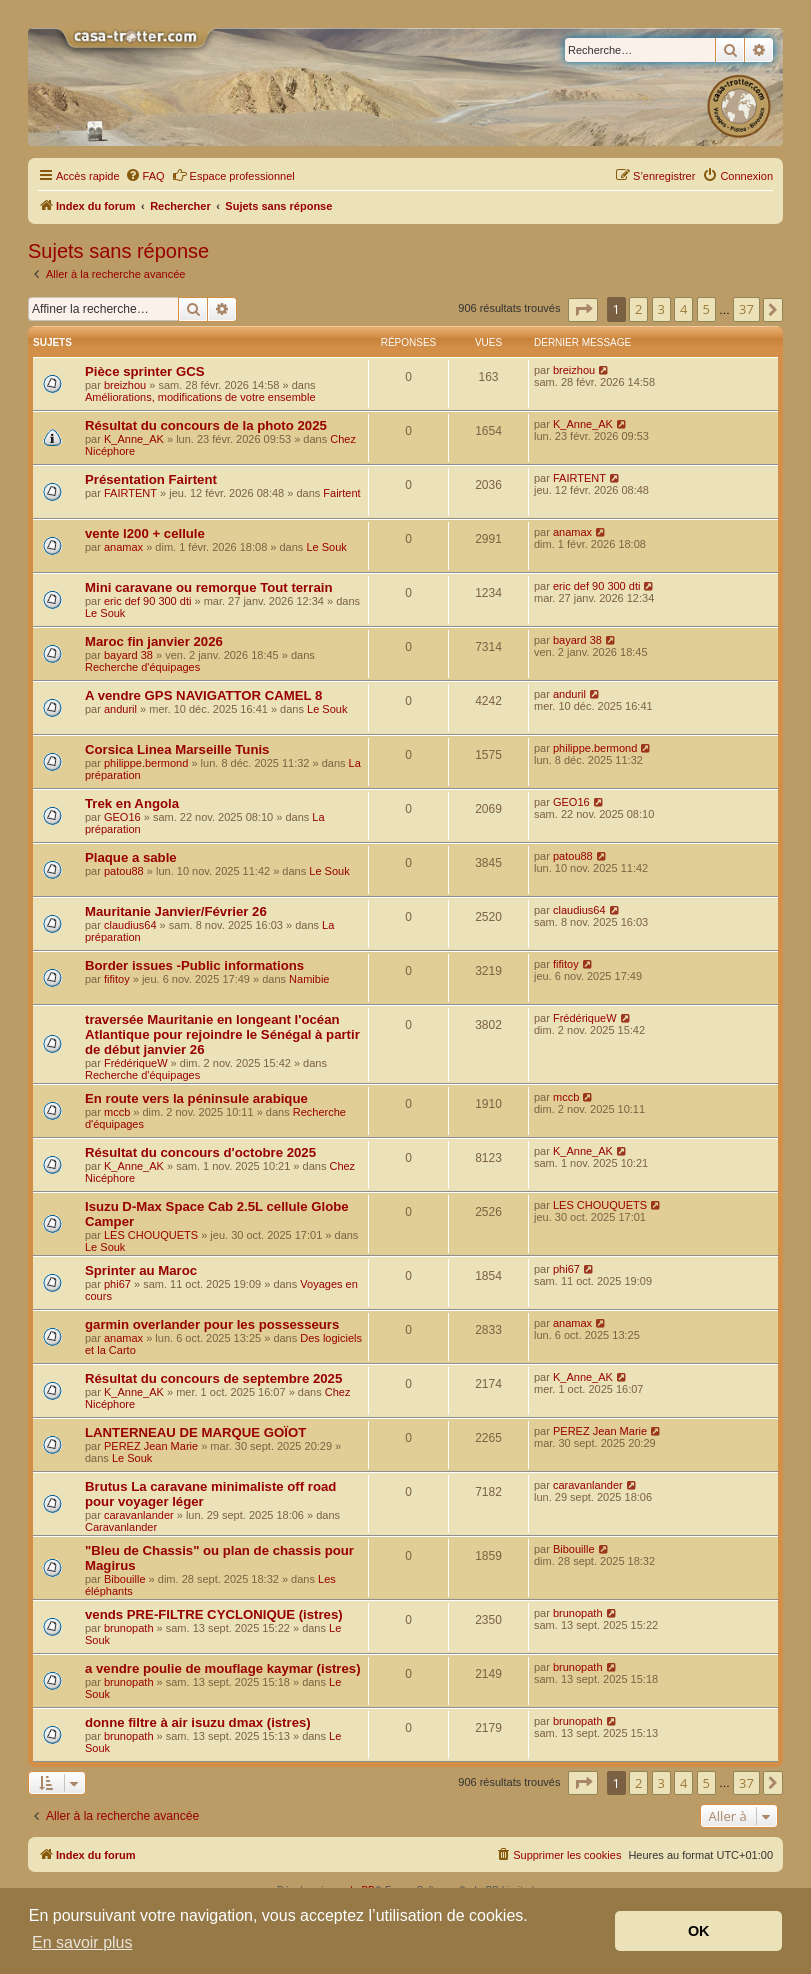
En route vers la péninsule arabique (196, 1098)
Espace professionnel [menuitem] (233, 175)
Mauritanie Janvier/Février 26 (176, 911)
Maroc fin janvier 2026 (154, 641)
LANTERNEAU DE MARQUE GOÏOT (195, 1432)
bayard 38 (128, 655)
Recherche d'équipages (142, 667)
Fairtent (341, 493)
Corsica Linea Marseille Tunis (177, 749)
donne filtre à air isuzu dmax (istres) (198, 1722)
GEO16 (122, 817)
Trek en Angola (132, 803)
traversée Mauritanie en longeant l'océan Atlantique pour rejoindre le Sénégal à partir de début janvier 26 (222, 1034)
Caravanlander (121, 1527)
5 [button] (706, 309)
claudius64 (130, 925)
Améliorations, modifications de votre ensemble (200, 397)
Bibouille (125, 1579)
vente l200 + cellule (145, 533)
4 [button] (683, 309)
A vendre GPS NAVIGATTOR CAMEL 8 (203, 695)
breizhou (125, 385)
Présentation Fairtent (151, 479)
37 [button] (746, 309)
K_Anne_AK (134, 439)
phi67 (117, 1284)
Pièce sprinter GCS (144, 371)
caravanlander (139, 1515)
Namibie (309, 979)
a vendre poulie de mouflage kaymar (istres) (223, 1668)
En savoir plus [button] (82, 1942)
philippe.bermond (146, 763)
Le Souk (326, 547)
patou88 (124, 871)
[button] (583, 310)
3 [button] (661, 309)
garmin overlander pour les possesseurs (212, 1324)
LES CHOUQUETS (151, 1235)
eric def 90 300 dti (147, 601)
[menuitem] (145, 176)
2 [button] (638, 309)
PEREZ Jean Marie (151, 1446)
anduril (120, 709)
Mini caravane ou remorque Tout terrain (208, 587)
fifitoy (117, 979)
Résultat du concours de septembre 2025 (213, 1378)
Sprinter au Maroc (141, 1270)
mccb (117, 1112)
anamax (123, 547)
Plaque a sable (131, 857)
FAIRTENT (130, 493)
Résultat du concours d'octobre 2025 (200, 1152)
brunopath (129, 1628)
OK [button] (699, 1931)
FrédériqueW (136, 1063)
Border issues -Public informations (194, 965)
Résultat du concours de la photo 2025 (206, 425)
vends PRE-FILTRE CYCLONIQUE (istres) (214, 1614)
